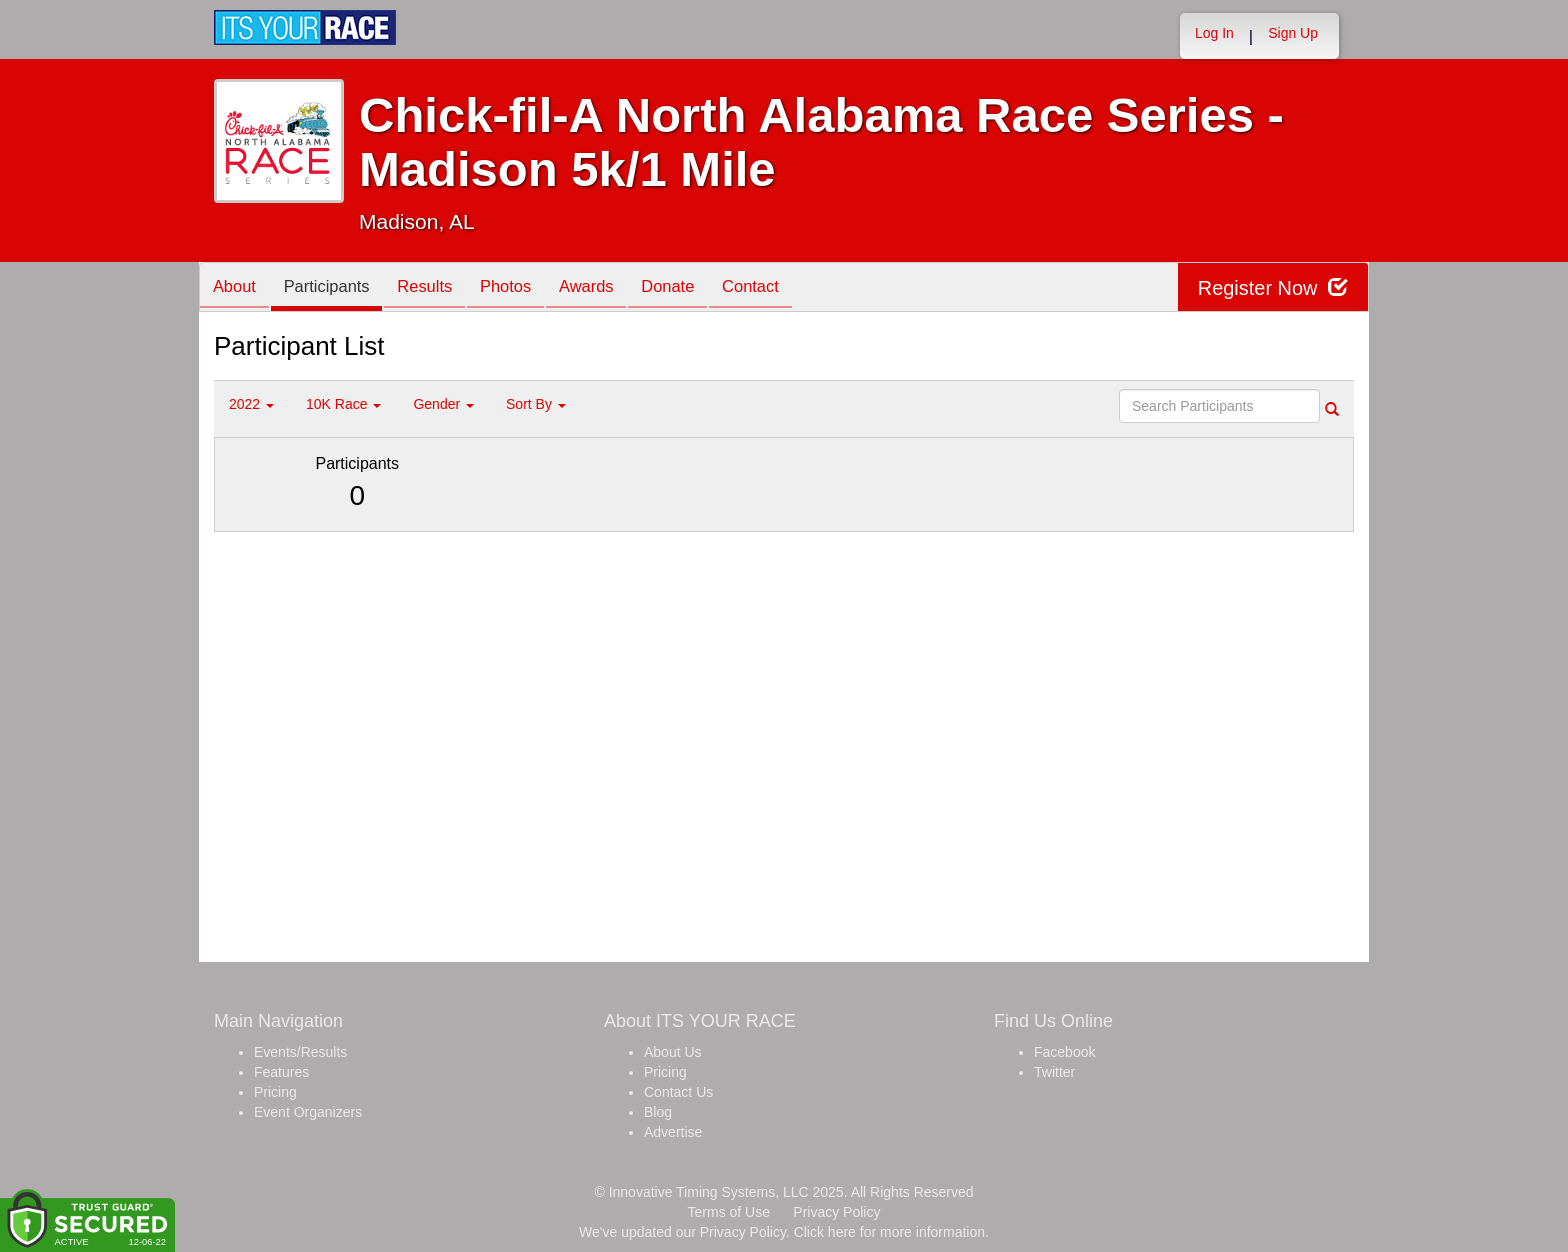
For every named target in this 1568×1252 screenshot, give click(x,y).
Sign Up (1293, 33)
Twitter (1054, 1072)
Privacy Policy (836, 1212)
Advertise (673, 1132)
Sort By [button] (536, 404)
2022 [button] (251, 404)
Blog (658, 1112)
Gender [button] (443, 404)
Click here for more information (889, 1232)
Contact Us (678, 1092)
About (237, 288)
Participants (335, 288)
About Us (673, 1052)
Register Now (1272, 287)
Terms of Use (729, 1212)
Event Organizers (308, 1112)
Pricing (275, 1092)
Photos (525, 288)
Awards (611, 288)
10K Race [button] (343, 404)
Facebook (1064, 1052)
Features (281, 1072)
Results (439, 288)
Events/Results (300, 1052)
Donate (697, 288)
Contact (786, 288)
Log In (1214, 33)
